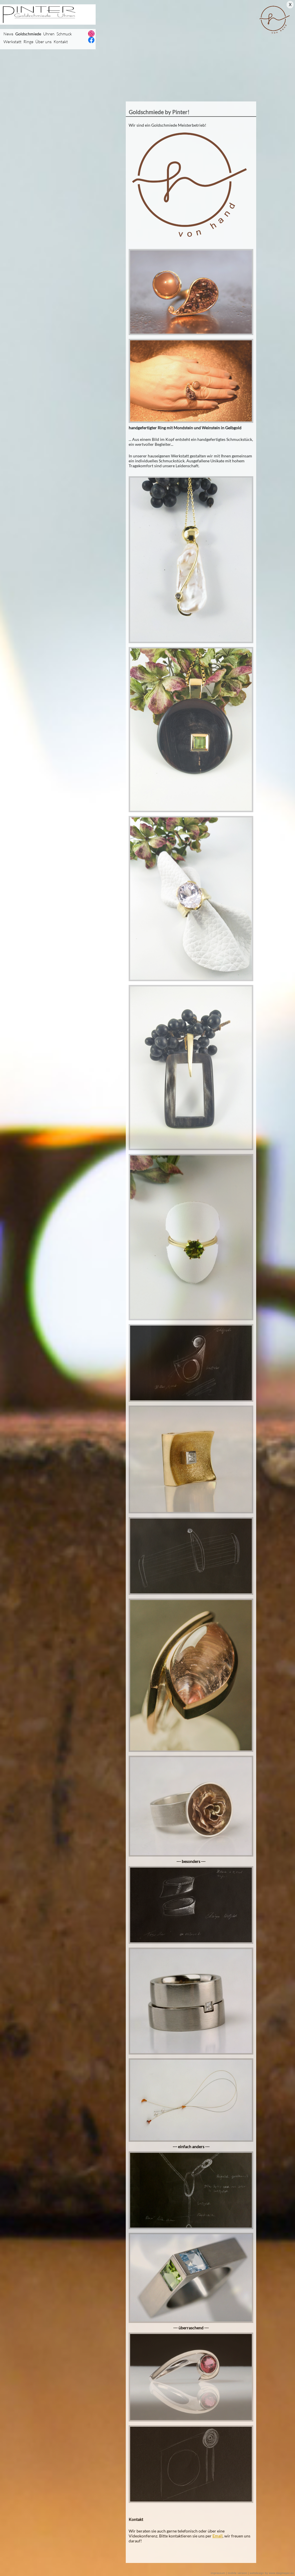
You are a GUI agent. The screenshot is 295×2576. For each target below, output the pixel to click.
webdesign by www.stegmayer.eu (272, 2573)
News (8, 33)
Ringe (28, 41)
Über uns (43, 41)
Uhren (48, 33)
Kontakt (61, 41)
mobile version (237, 2573)
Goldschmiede (28, 33)
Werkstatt (12, 41)
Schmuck (64, 33)
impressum (218, 2573)
